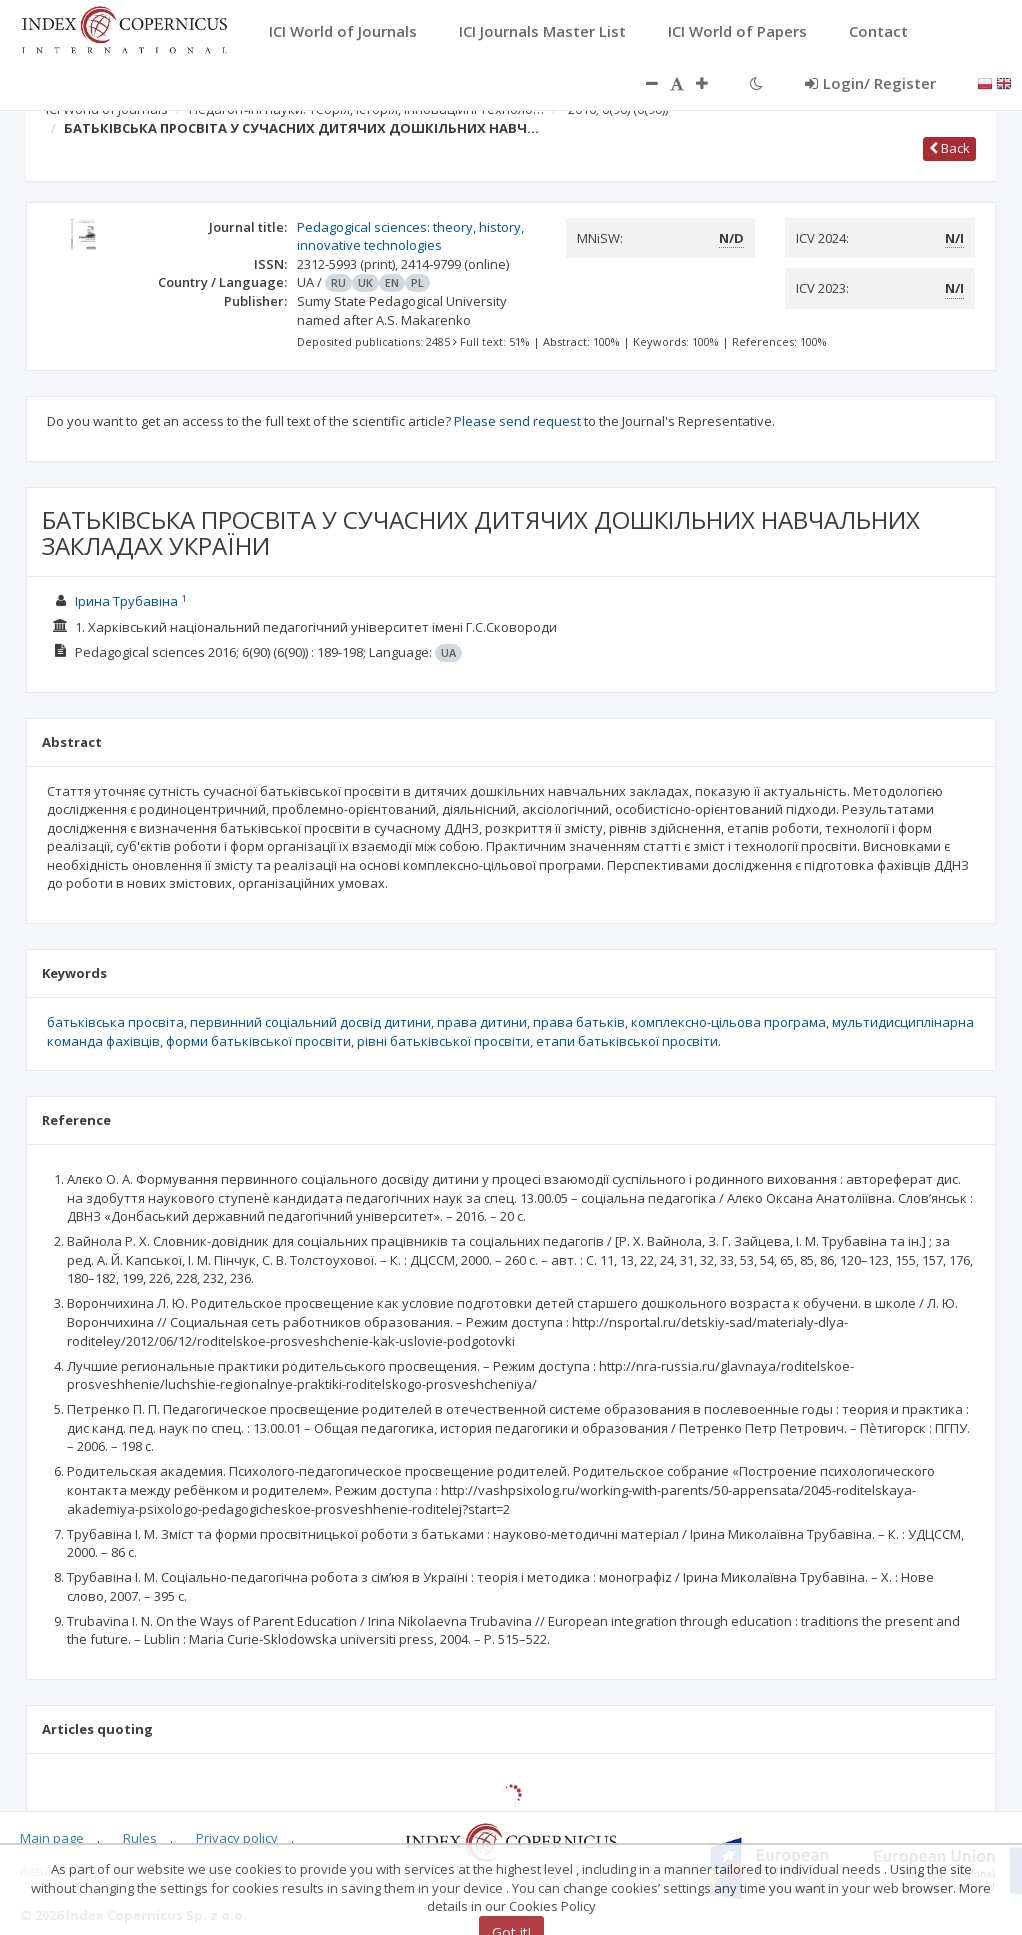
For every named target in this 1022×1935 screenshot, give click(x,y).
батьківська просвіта (115, 1022)
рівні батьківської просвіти (443, 1041)
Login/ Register (870, 83)
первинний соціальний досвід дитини (310, 1022)
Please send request (517, 421)
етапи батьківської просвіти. (628, 1041)
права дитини (482, 1022)
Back (949, 148)
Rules (140, 1838)
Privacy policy (237, 1838)
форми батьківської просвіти (258, 1041)
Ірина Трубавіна (126, 601)
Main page (52, 1838)
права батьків (579, 1022)
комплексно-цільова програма (728, 1022)
